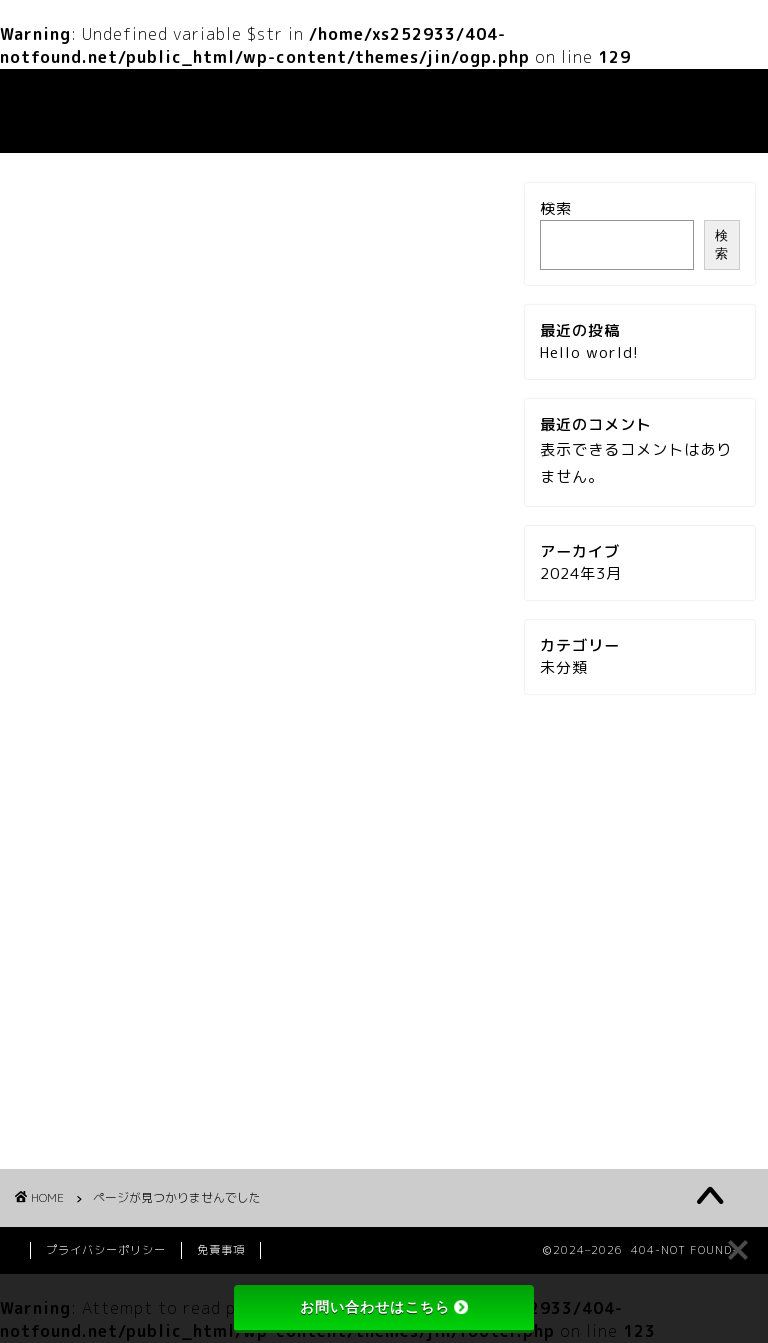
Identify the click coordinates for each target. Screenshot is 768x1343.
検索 (556, 208)
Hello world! (589, 352)
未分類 (105, 1112)
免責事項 (221, 1250)
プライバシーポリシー (106, 1250)
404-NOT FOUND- (74, 111)
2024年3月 (581, 573)
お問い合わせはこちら (384, 1307)
